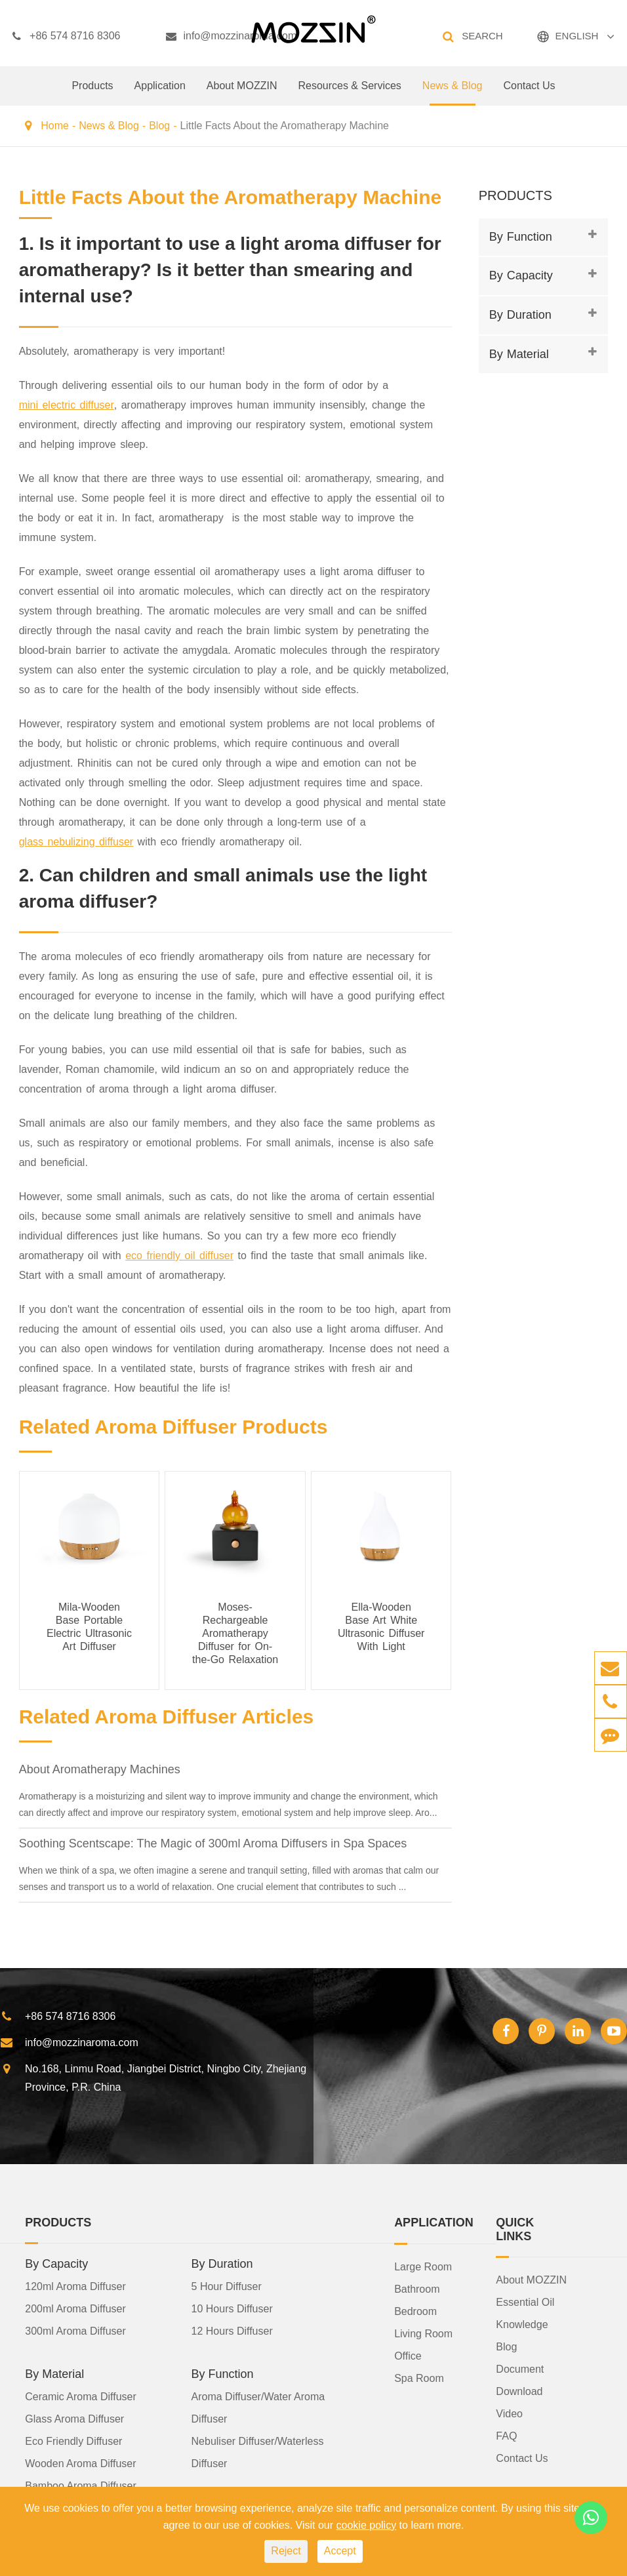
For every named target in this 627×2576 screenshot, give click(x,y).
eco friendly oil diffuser (179, 1255)
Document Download (520, 2380)
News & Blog (452, 93)
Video (509, 2413)
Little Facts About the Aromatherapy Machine (284, 125)
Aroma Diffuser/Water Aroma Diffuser (258, 2408)
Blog (159, 125)
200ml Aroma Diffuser (75, 2308)
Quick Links (515, 2229)
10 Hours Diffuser (232, 2308)
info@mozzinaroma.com (231, 36)
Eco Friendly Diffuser (73, 2441)
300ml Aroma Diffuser (75, 2331)
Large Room (423, 2266)
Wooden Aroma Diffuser (80, 2463)
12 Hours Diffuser (232, 2331)
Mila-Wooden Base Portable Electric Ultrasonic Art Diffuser (89, 1626)
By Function (520, 236)
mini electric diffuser (66, 405)
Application (160, 93)
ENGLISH (577, 35)
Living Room (423, 2333)
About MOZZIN (242, 93)
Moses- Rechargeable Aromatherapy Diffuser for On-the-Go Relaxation (235, 1633)
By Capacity (521, 275)
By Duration (520, 314)
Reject (285, 2550)
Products (92, 93)
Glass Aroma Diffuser (74, 2419)
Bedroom (415, 2311)
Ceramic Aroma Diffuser (80, 2396)
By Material (519, 354)
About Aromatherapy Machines (99, 1769)
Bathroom (416, 2289)
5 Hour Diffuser (227, 2286)
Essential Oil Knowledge (525, 2313)
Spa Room (419, 2378)
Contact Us (529, 93)
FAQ (506, 2436)
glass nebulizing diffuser (76, 841)
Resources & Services (349, 93)
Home (55, 125)
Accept (340, 2550)
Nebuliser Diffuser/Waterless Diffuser (258, 2452)
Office (408, 2356)
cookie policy (366, 2525)
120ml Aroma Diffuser (75, 2286)
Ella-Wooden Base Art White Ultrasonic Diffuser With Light (381, 1626)
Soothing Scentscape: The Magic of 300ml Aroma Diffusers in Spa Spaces (213, 1843)
